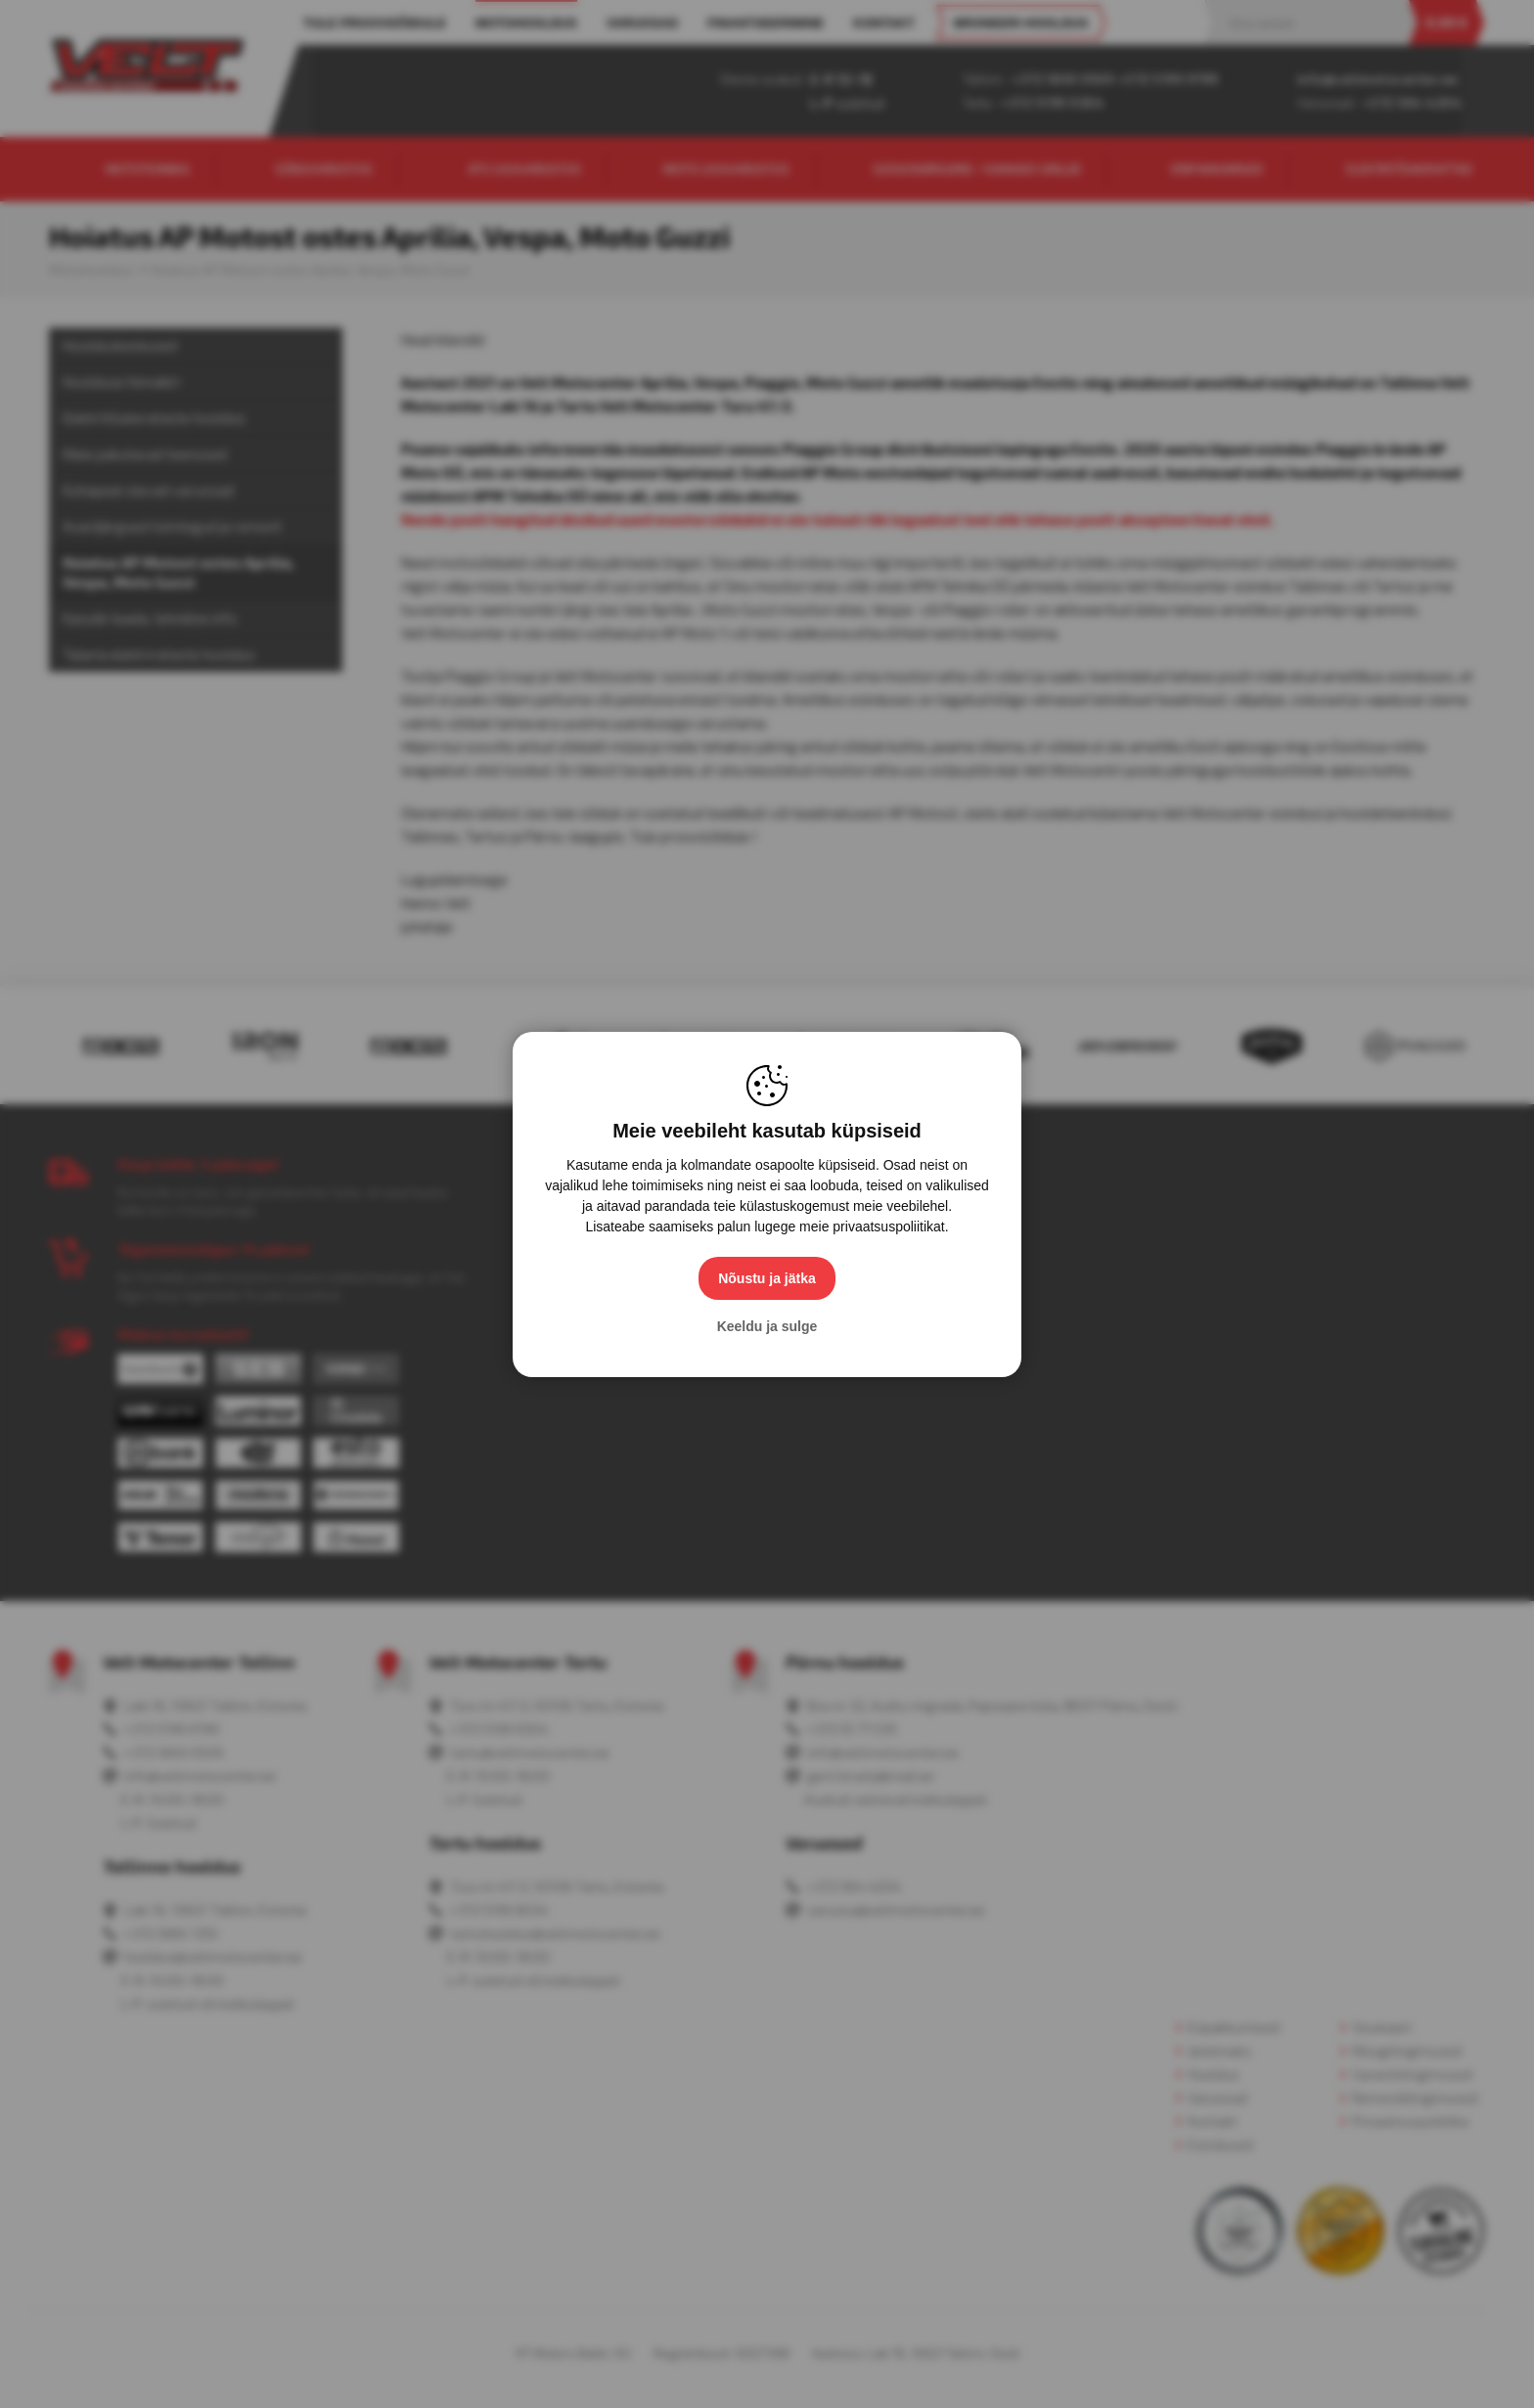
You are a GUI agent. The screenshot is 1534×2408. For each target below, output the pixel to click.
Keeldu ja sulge (767, 1326)
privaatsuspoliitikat (888, 1226)
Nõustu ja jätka (767, 1278)
